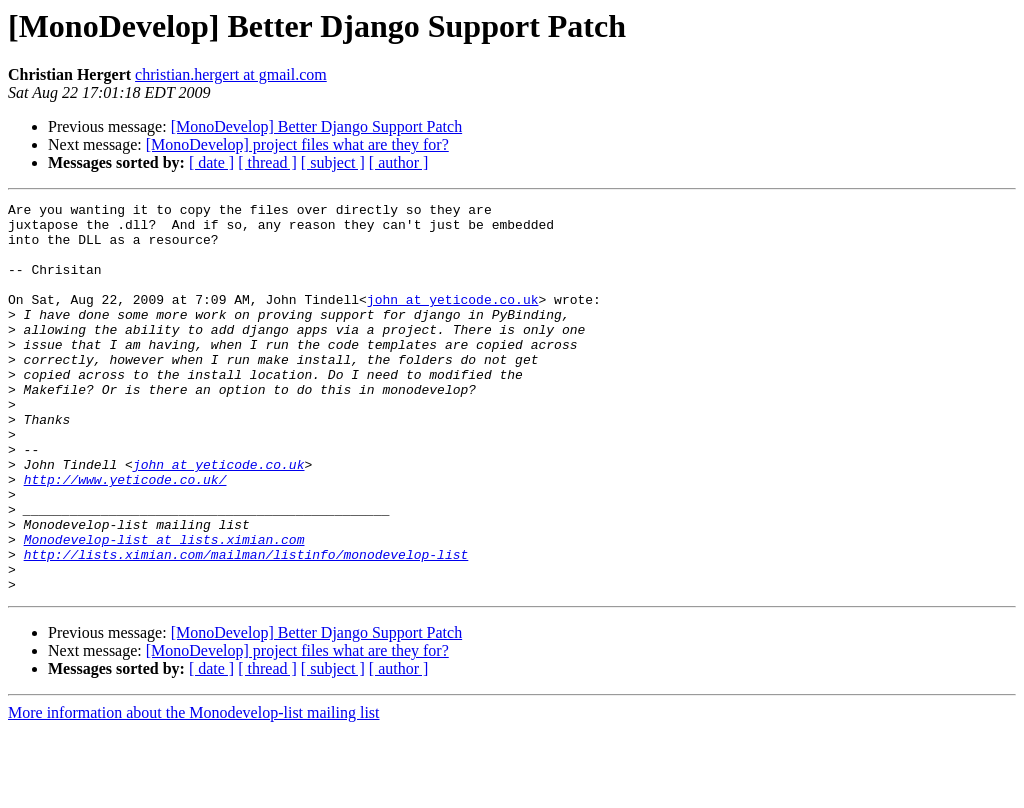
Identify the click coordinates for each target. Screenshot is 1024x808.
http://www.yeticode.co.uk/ (125, 536)
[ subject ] (333, 162)
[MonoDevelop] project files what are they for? (297, 144)
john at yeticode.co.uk (453, 320)
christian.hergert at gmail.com (231, 74)
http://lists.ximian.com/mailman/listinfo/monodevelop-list (246, 626)
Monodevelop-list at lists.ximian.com (164, 608)
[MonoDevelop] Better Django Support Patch (317, 126)
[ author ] (399, 162)
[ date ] (211, 162)
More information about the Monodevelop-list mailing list (194, 790)
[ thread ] (267, 162)
